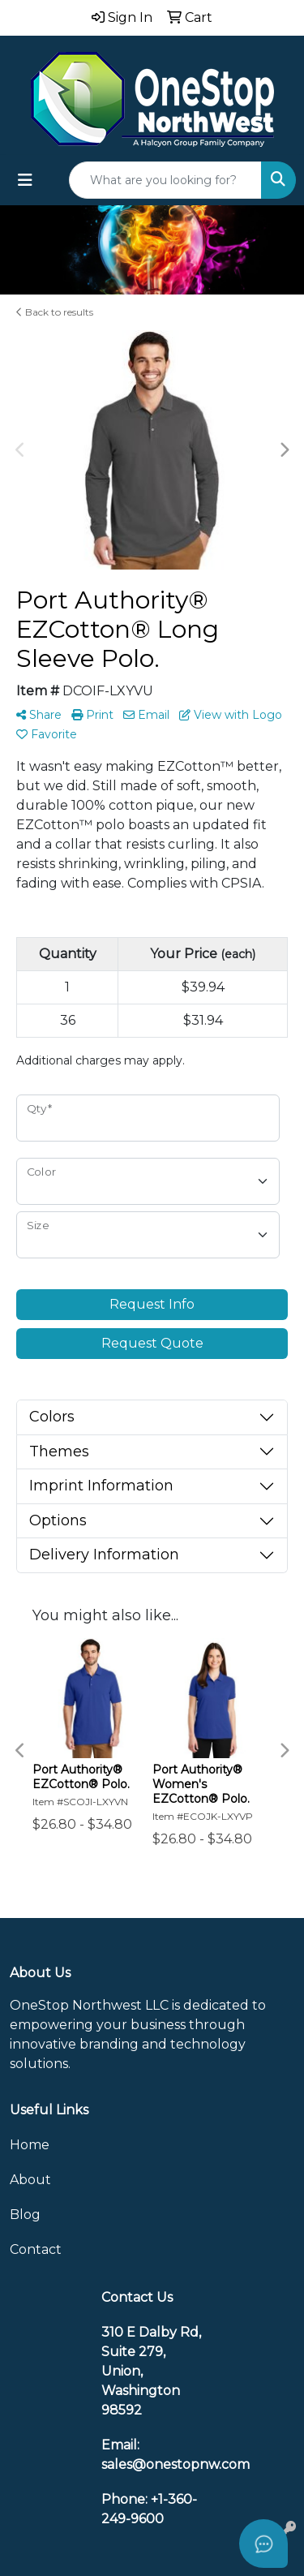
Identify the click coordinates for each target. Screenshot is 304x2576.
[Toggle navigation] (25, 180)
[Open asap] (263, 2543)
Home (29, 2144)
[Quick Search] (165, 180)
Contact (36, 2249)
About (30, 2179)
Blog (25, 2214)
